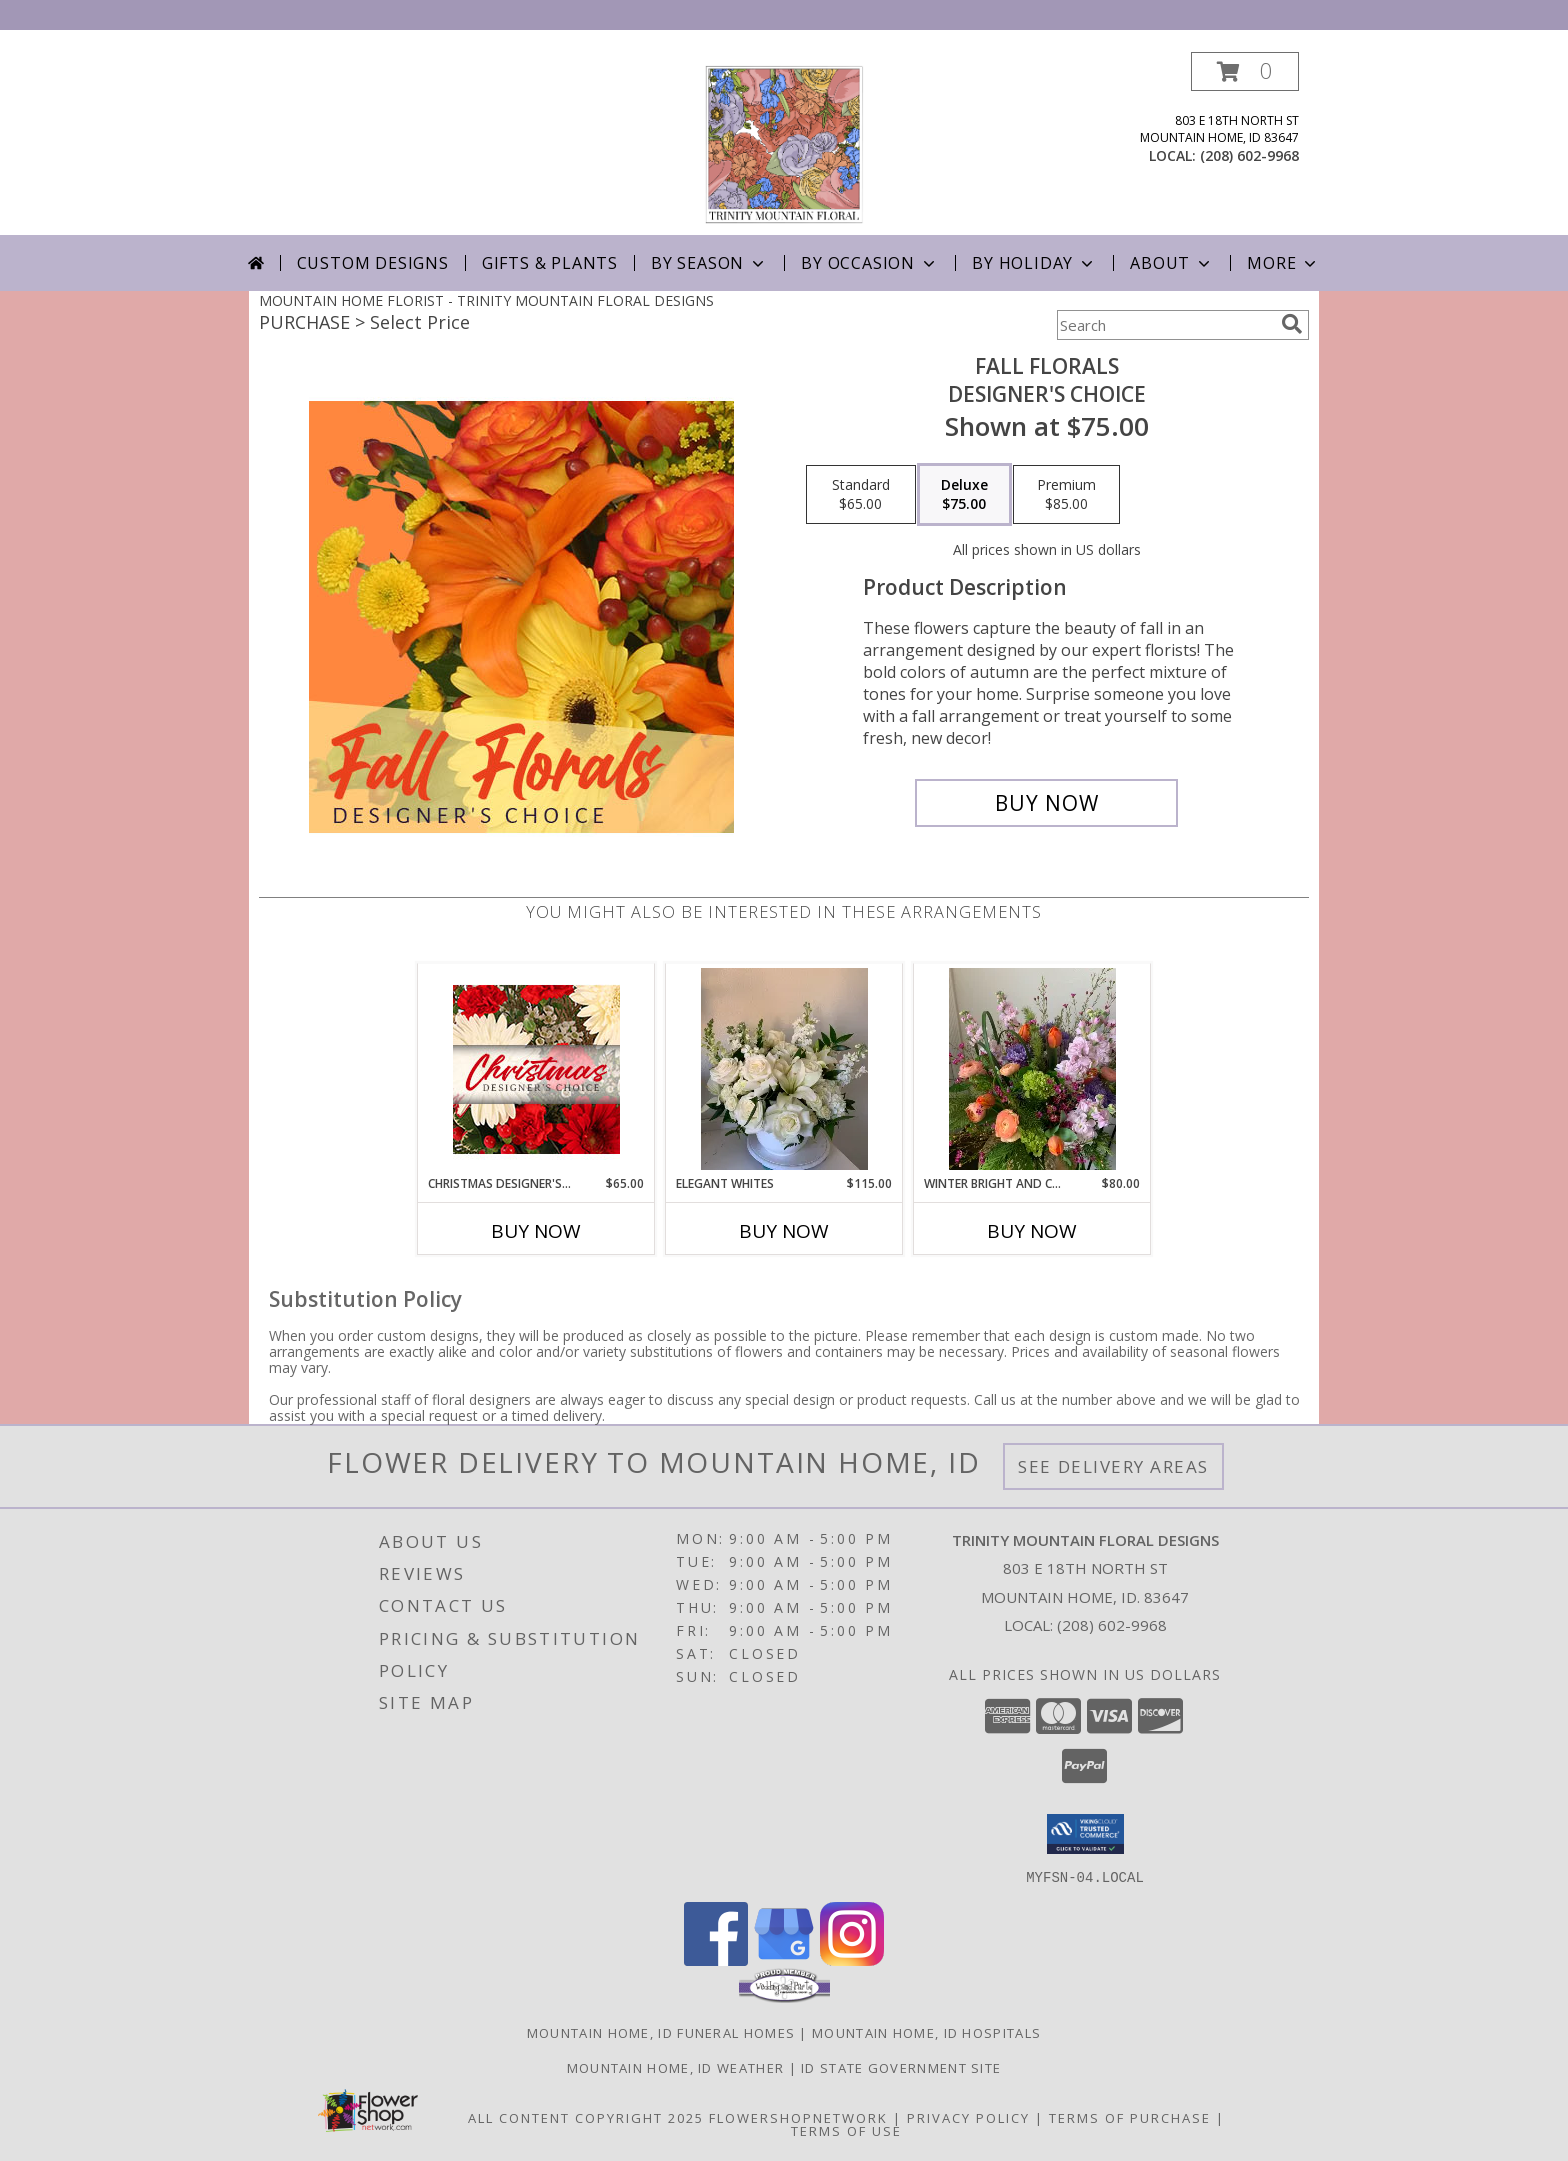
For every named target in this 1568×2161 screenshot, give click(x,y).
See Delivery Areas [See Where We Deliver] (1113, 1466)
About (1172, 263)
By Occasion (870, 263)
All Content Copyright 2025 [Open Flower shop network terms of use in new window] (586, 2117)
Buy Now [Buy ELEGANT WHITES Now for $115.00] (784, 1231)
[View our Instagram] (852, 1959)
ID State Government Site (901, 2067)
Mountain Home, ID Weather (676, 2067)
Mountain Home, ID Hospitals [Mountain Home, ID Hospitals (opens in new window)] (926, 2032)
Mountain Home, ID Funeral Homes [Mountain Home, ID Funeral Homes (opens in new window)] (661, 2032)
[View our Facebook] (716, 1959)
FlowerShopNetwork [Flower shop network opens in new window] (798, 2117)
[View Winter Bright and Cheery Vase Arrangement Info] (1032, 1069)
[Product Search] (1165, 325)
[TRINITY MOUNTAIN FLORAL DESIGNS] (784, 143)
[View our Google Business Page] (784, 1959)
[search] (1292, 324)
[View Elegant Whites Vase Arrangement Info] (784, 1069)
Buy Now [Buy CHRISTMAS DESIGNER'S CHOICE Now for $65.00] (536, 1231)
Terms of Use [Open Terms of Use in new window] (846, 2130)
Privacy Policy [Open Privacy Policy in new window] (968, 2117)
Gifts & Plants (550, 263)
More (1283, 263)
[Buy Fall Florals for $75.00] (1046, 803)
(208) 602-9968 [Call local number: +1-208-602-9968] (1249, 155)
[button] (1245, 71)
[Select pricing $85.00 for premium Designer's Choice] (1066, 495)
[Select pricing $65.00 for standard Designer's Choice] (861, 495)
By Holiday (1034, 263)
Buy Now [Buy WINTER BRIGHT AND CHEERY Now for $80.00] (1032, 1231)
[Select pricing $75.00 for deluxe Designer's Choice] (964, 495)
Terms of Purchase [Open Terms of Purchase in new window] (1130, 2117)
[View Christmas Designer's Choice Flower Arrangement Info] (536, 1069)
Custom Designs (373, 263)
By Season (709, 263)
